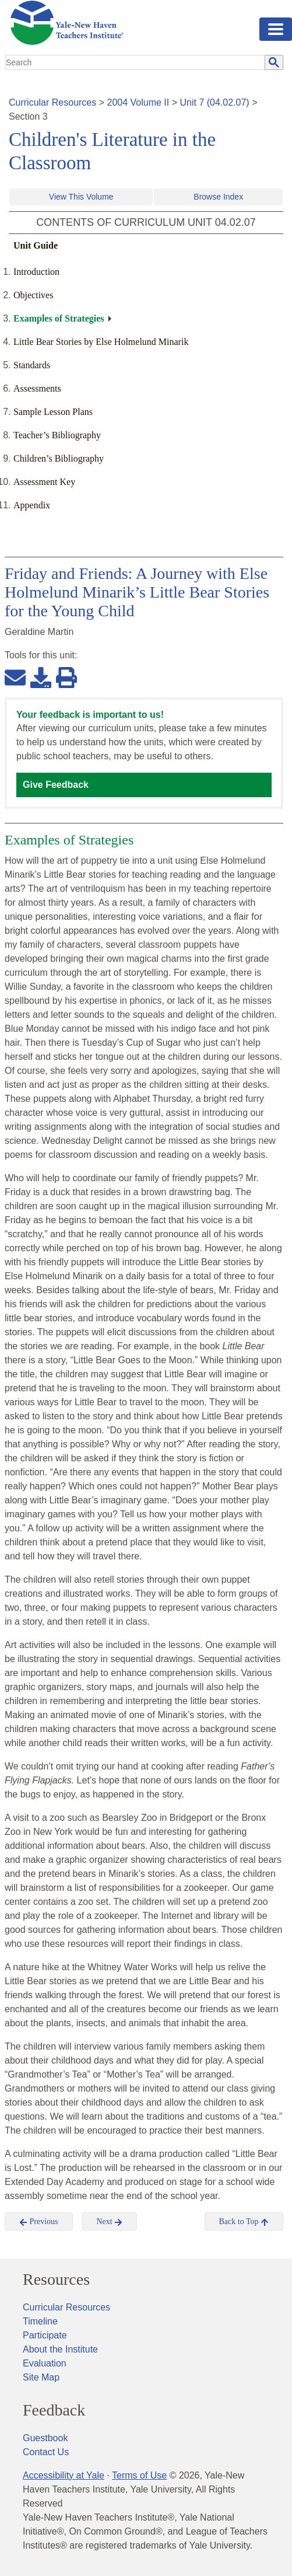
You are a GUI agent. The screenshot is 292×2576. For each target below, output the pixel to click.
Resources (56, 2280)
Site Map (41, 2377)
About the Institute (60, 2349)
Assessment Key (44, 482)
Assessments (37, 388)
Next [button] (110, 2221)
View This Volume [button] (81, 196)
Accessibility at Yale (63, 2475)
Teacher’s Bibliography (57, 435)
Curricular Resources (52, 102)
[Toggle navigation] (275, 29)
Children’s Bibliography (58, 458)
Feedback (54, 2410)
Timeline (40, 2321)
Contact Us (46, 2452)
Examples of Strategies (58, 318)
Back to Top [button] (244, 2221)
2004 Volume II (138, 102)
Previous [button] (38, 2221)
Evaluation (44, 2363)
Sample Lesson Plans (53, 412)
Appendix (31, 505)
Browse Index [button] (218, 196)
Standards (31, 365)
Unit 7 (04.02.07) (214, 102)
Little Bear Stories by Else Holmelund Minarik (100, 342)
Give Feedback (56, 785)
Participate (45, 2335)
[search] (135, 62)
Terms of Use (139, 2475)
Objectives (33, 295)
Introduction (36, 272)
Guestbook (45, 2438)
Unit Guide (35, 245)
